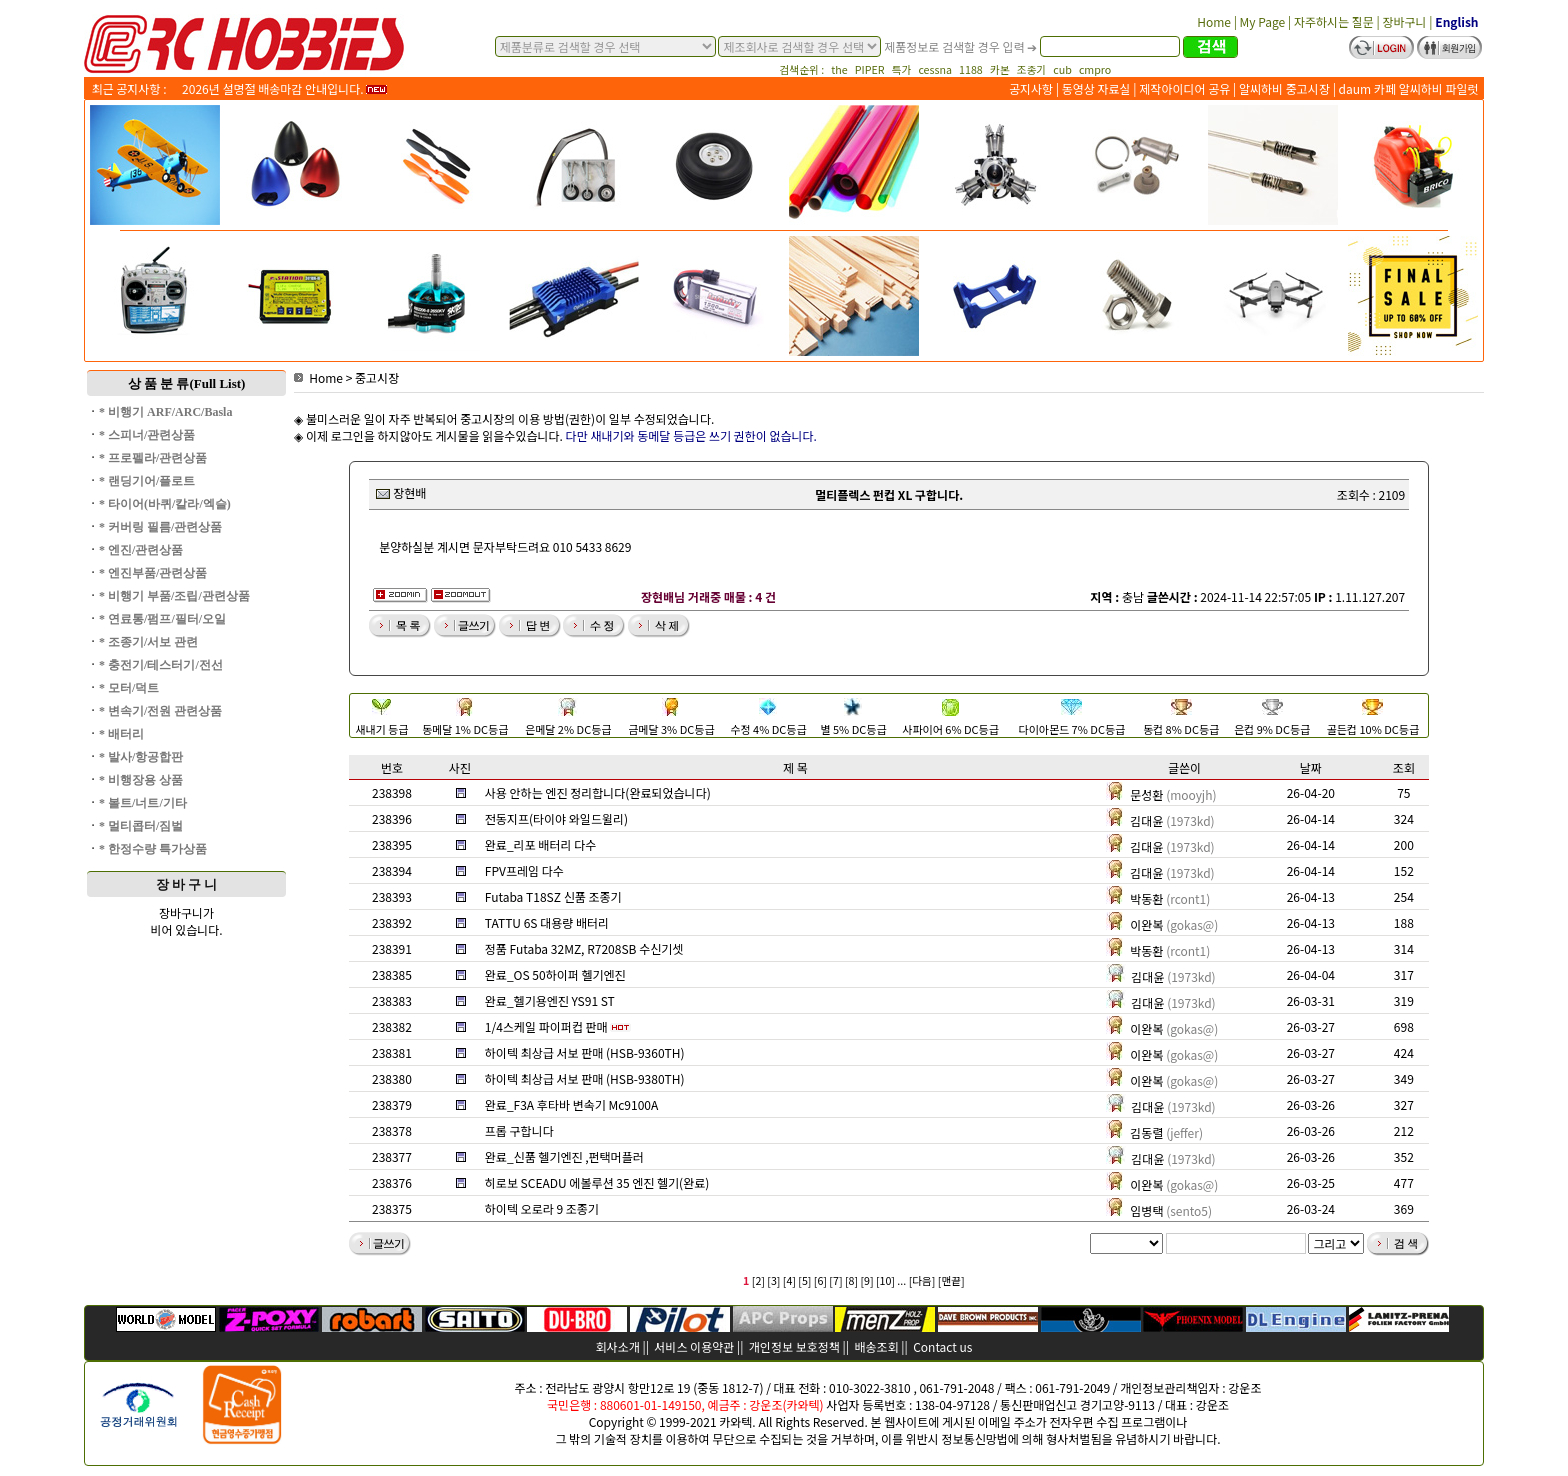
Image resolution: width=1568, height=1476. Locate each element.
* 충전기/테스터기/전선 (161, 665)
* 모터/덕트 (129, 688)
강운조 (1244, 1387)
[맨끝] (951, 1280)
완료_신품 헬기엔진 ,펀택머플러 (564, 1156)
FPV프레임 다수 (524, 870)
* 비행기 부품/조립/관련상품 (174, 596)
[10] (885, 1280)
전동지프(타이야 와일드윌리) (556, 818)
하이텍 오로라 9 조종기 (542, 1208)
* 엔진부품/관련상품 (153, 573)
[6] (820, 1280)
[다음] (922, 1280)
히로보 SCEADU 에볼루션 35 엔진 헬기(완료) (597, 1182)
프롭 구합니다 (519, 1130)
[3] (773, 1280)
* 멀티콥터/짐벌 (141, 826)
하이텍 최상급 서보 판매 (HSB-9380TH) (585, 1078)
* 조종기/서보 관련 (148, 642)
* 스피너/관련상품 (147, 435)
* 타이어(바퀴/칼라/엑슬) (165, 504)
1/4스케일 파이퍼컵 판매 (546, 1026)
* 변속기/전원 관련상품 (160, 711)
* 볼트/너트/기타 (143, 803)
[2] (758, 1280)
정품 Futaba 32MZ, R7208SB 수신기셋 (584, 948)
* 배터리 (121, 734)
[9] (866, 1280)
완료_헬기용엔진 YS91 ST (550, 1000)
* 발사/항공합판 (141, 757)
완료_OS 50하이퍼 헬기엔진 (555, 974)
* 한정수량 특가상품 (153, 849)
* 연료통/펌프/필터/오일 (162, 619)
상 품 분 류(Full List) (187, 383)
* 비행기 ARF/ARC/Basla (165, 412)
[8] (851, 1280)
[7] (835, 1280)
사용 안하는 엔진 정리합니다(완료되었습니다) (598, 792)
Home (318, 377)
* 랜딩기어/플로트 (147, 481)
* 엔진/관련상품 (141, 550)
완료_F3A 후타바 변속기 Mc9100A (571, 1104)
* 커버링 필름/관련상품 (160, 527)
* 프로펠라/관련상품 (153, 458)
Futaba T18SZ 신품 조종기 (553, 896)
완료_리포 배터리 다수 (540, 844)
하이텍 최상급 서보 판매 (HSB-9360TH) (585, 1052)
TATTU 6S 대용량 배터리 (547, 922)
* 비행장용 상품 (141, 780)
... (901, 1280)
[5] (804, 1280)
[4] (789, 1280)
